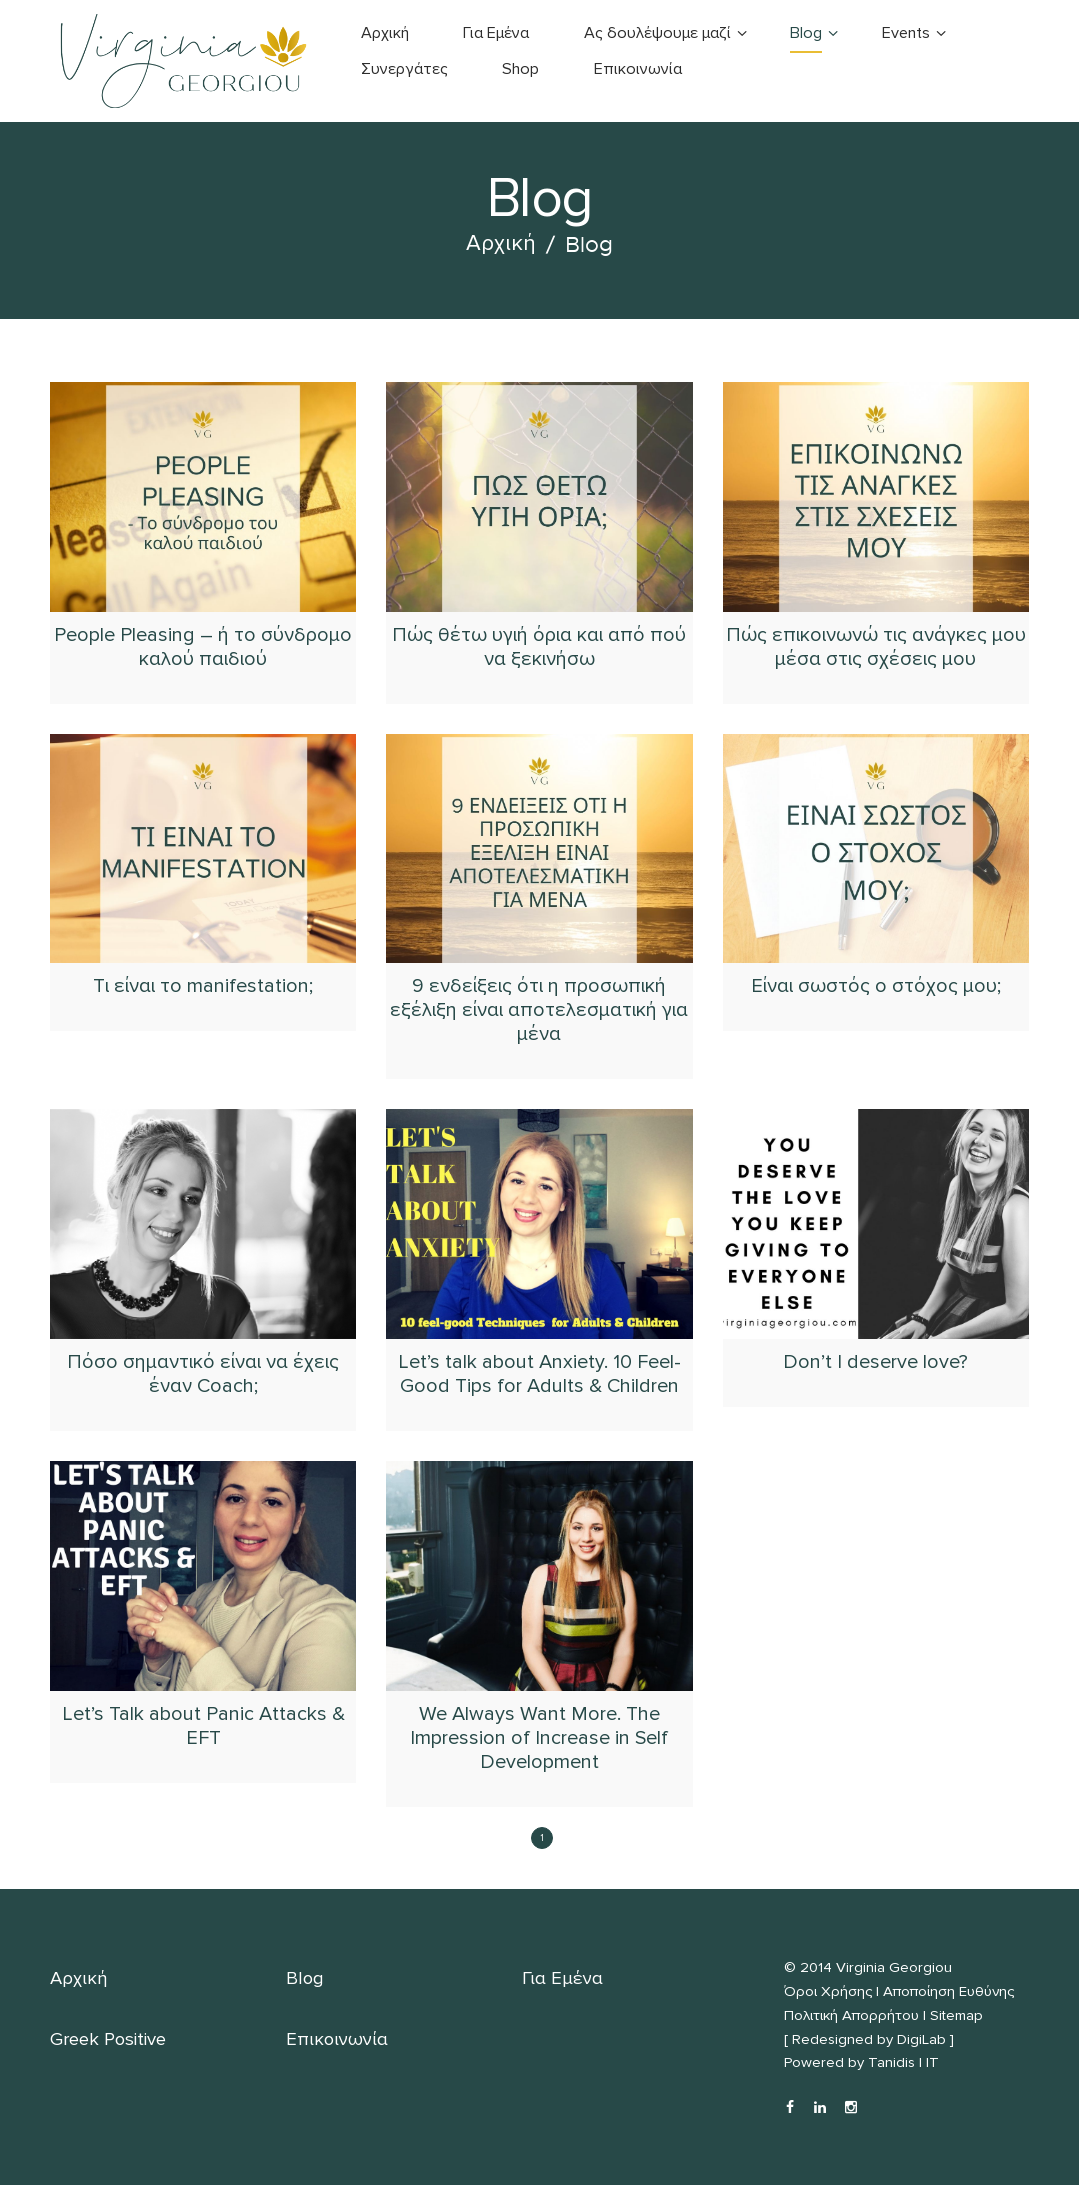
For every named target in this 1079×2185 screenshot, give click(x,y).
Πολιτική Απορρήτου (851, 2015)
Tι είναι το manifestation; (203, 986)
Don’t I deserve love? (875, 1362)
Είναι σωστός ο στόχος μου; (876, 986)
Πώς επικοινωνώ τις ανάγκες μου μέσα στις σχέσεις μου (876, 647)
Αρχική (501, 244)
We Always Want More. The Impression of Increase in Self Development (539, 1738)
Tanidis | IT (903, 2062)
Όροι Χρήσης (828, 1991)
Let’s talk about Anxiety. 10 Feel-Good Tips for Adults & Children (539, 1374)
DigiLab (921, 2039)
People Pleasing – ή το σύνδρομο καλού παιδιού (203, 647)
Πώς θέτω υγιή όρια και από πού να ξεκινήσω (539, 647)
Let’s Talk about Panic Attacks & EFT (203, 1726)
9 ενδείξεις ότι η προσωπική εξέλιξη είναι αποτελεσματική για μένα (539, 1010)
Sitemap (956, 2015)
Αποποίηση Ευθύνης (948, 1991)
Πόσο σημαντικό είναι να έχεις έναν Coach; (203, 1374)
